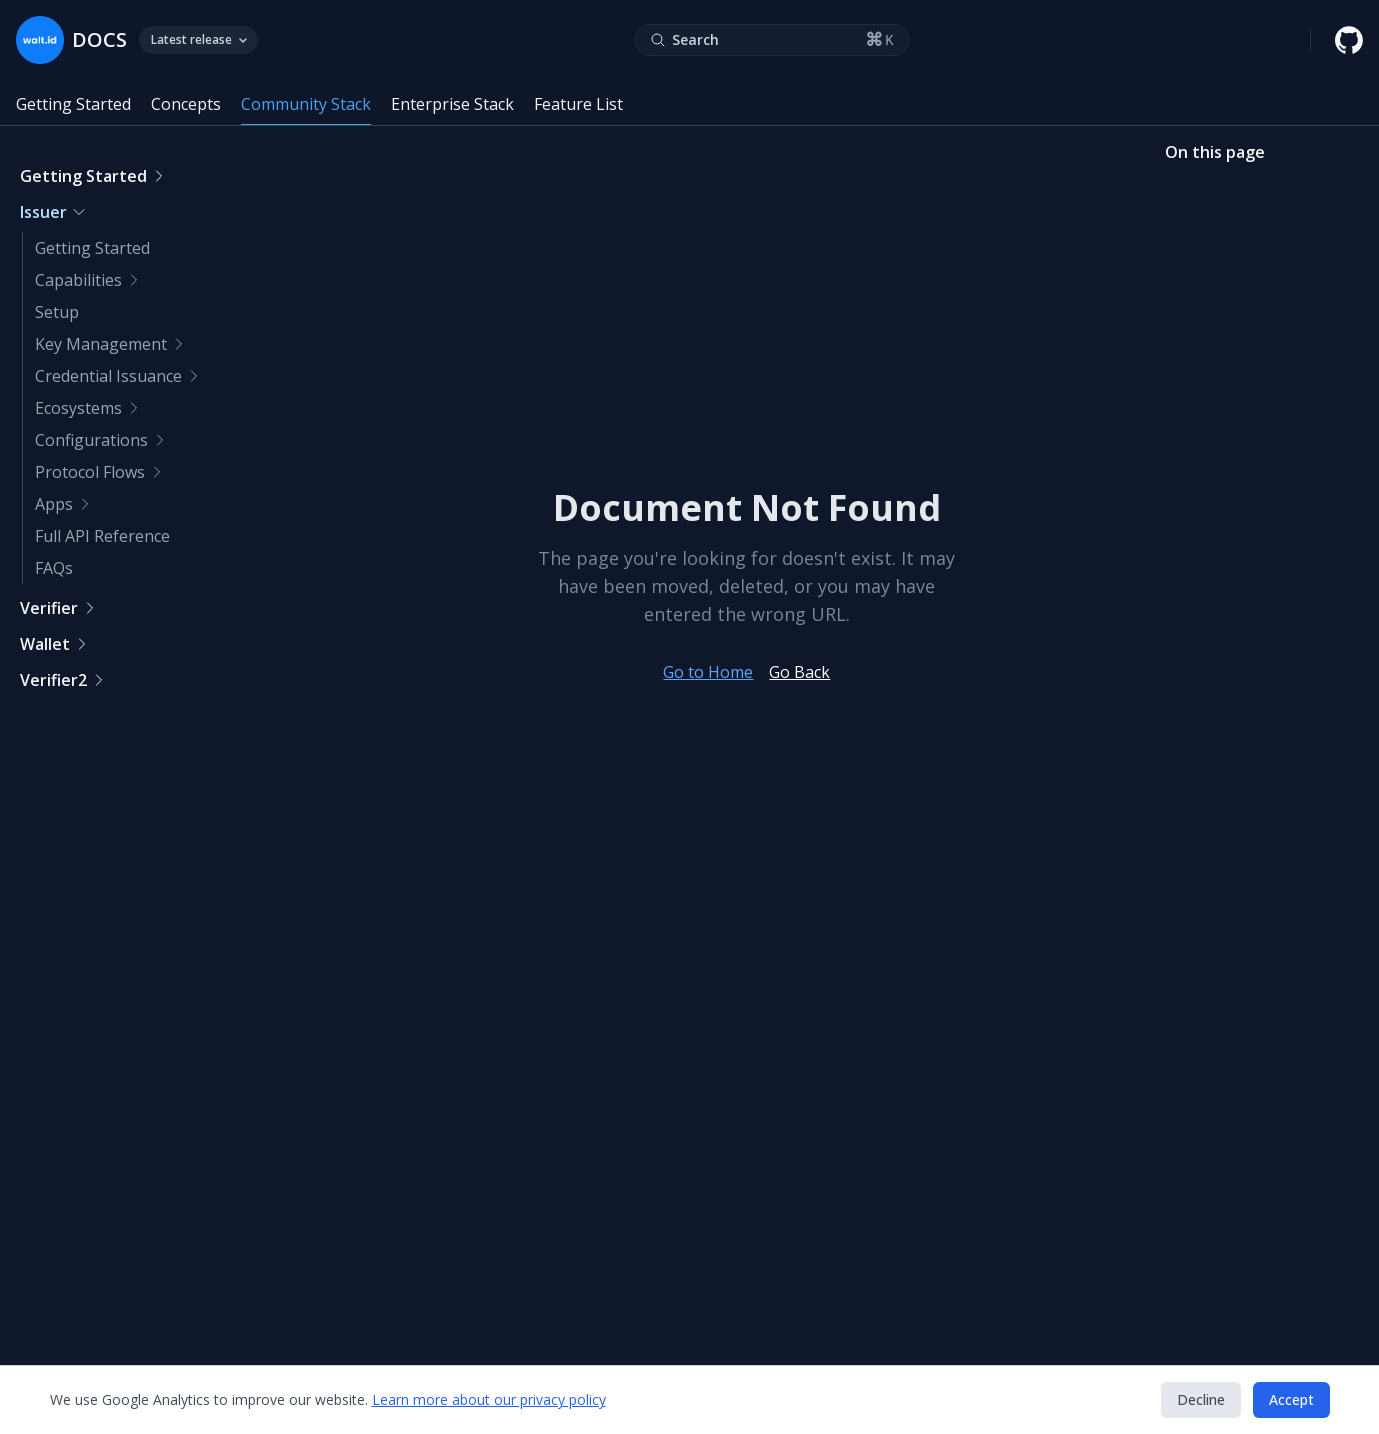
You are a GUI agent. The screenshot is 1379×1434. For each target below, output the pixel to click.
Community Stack (306, 104)
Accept (1291, 1399)
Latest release (198, 39)
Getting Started (73, 104)
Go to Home (708, 672)
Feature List (578, 104)
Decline (1201, 1399)
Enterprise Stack (452, 104)
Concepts (186, 104)
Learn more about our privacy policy (489, 1399)
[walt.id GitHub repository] (1349, 40)
